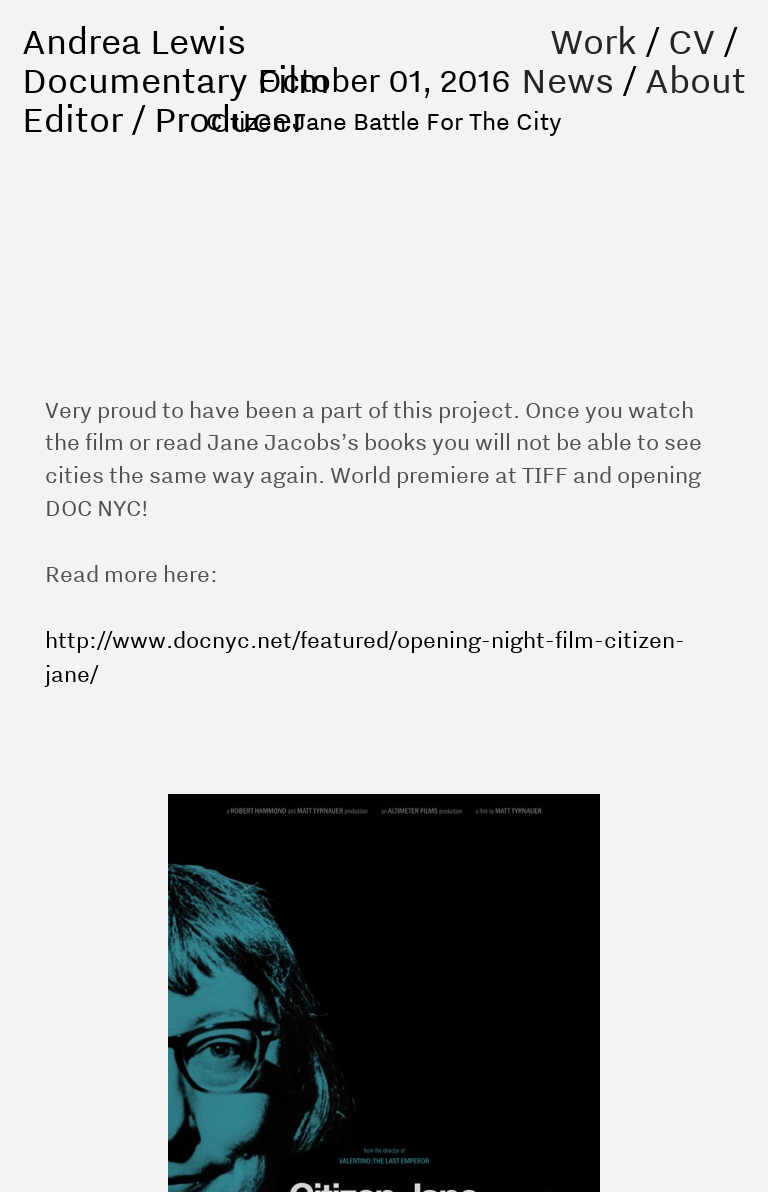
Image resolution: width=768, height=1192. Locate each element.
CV (691, 40)
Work (593, 40)
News (567, 79)
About (695, 79)
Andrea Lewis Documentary (135, 60)
